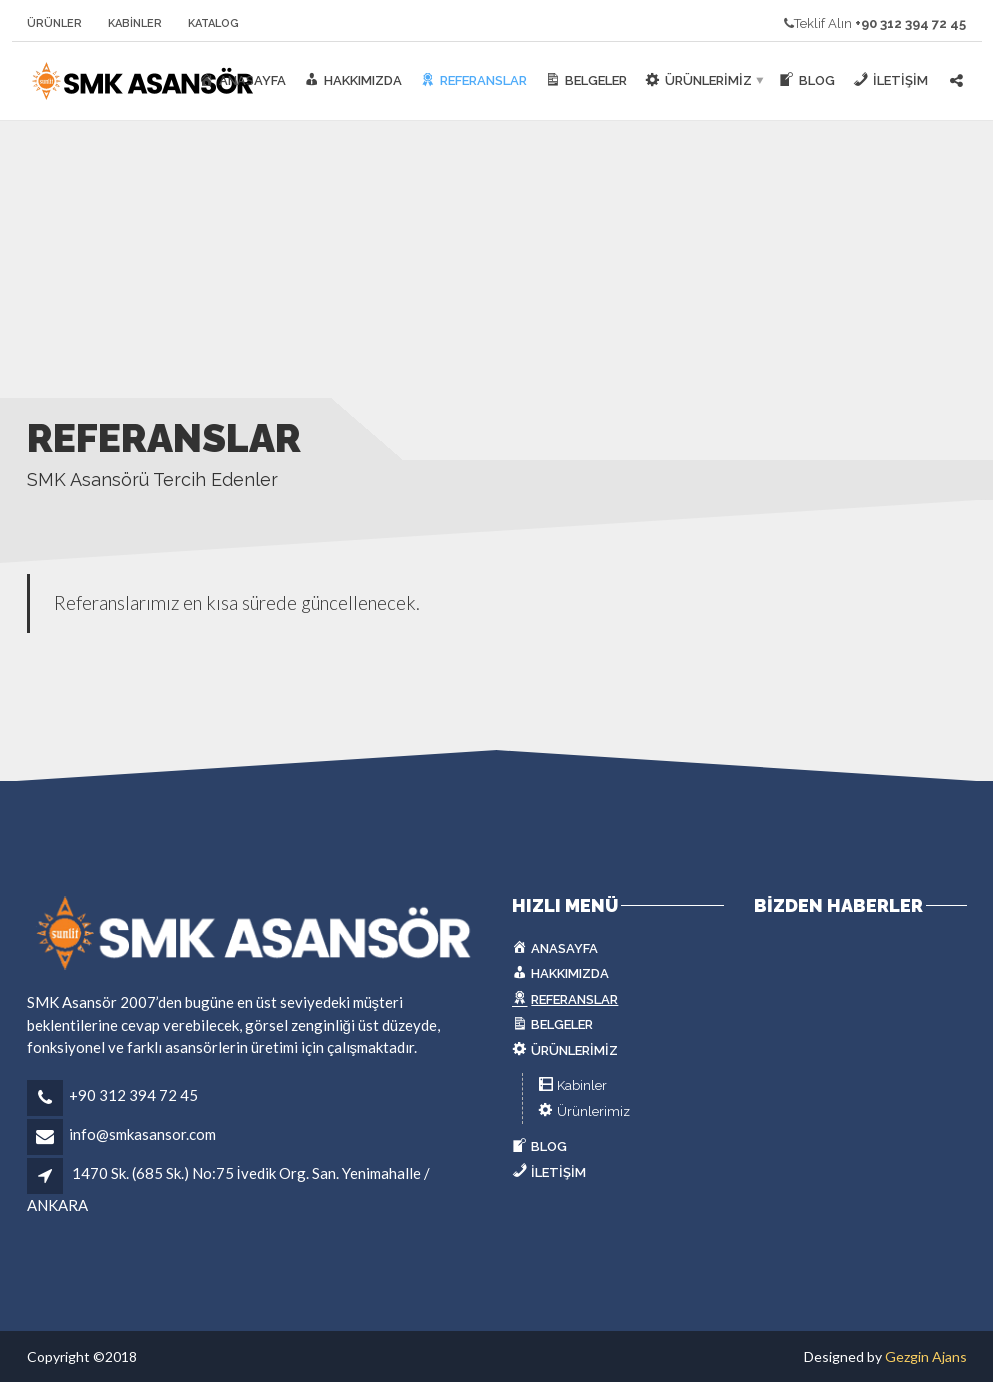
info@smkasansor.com (142, 1134)
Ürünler (54, 23)
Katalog (213, 23)
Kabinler (135, 23)
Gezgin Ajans (926, 1356)
